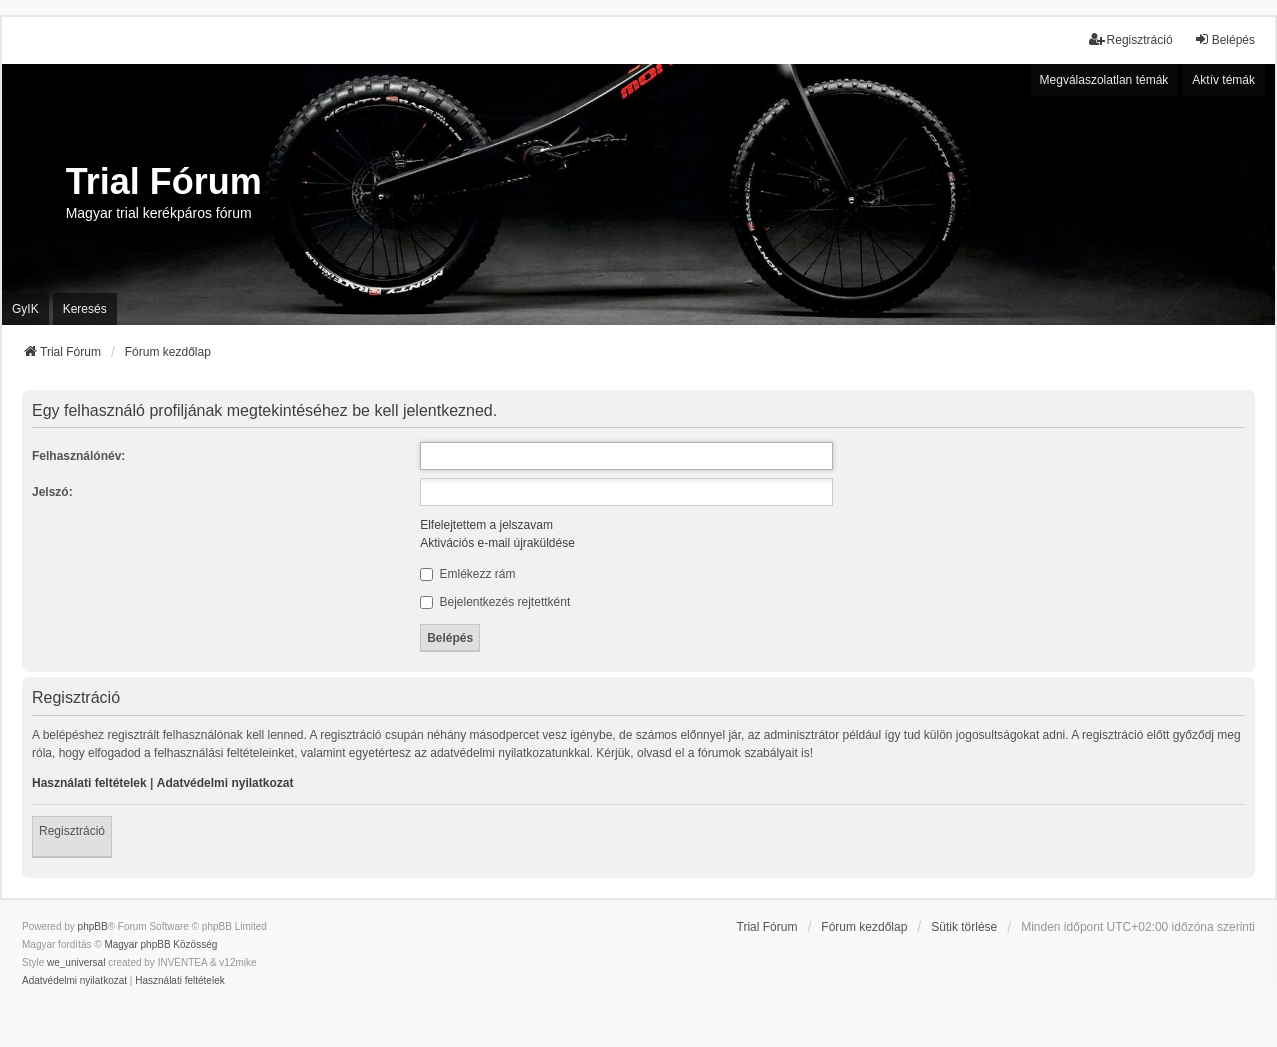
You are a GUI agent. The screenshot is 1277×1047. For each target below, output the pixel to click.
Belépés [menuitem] (1224, 39)
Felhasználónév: (78, 456)
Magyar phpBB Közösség (160, 944)
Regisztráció (72, 831)
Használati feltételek (89, 783)
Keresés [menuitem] (85, 309)
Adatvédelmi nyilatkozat (225, 783)
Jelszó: (52, 492)
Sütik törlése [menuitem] (964, 927)
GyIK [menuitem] (25, 309)
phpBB (93, 926)
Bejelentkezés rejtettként (495, 602)
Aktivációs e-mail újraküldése (497, 543)
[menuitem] (74, 981)
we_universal (76, 962)
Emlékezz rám (467, 574)
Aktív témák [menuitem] (1223, 80)
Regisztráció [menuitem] (1131, 39)
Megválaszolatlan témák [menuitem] (1104, 80)
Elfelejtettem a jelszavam (486, 525)
